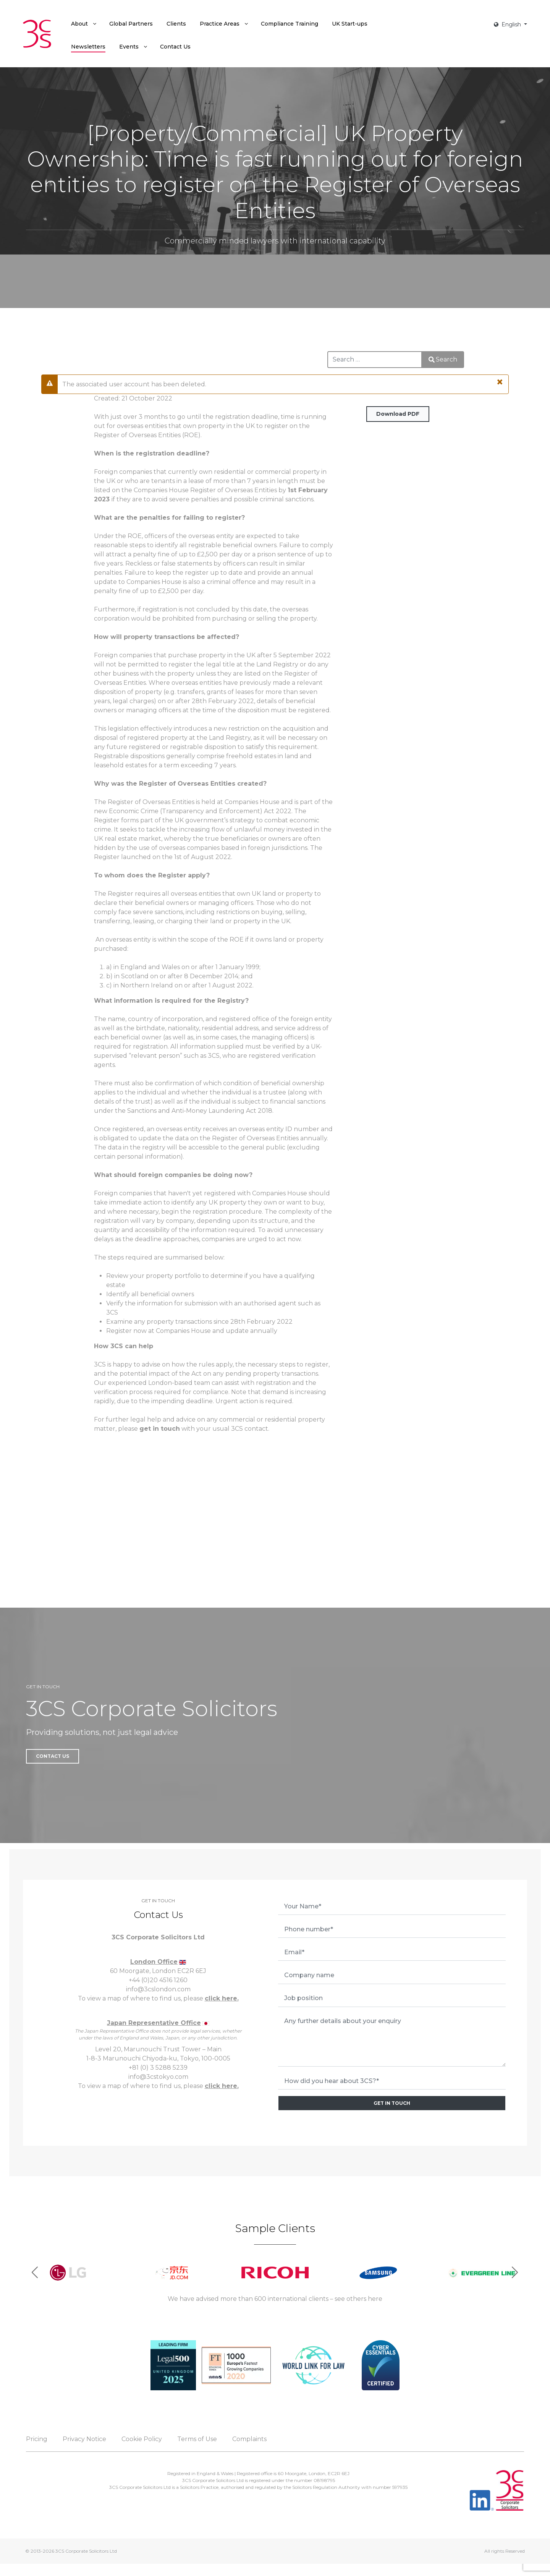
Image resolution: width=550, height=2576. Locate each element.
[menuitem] (83, 23)
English (508, 24)
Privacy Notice (84, 2439)
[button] (515, 2272)
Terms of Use (197, 2439)
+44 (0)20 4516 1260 (158, 1980)
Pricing (36, 2439)
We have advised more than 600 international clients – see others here (275, 2298)
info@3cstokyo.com (158, 2076)
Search (443, 359)
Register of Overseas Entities (137, 435)
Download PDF (397, 413)
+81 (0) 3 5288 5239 (158, 2067)
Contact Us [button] (52, 1756)
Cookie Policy (141, 2439)
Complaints (249, 2439)
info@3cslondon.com (158, 1989)
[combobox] (374, 359)
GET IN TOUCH (392, 2103)
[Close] (499, 382)
